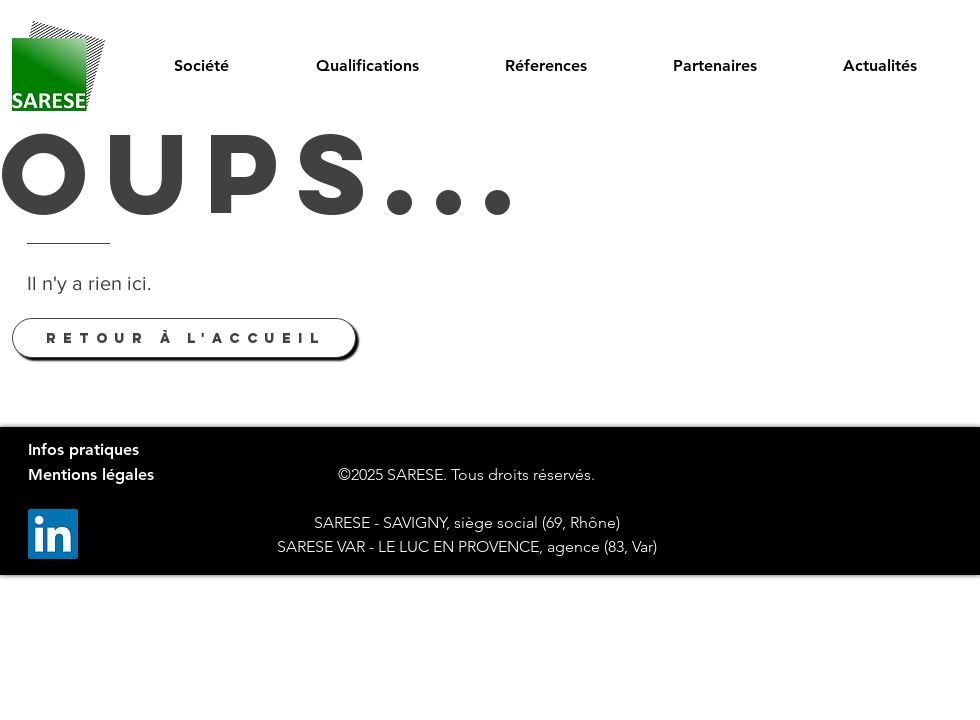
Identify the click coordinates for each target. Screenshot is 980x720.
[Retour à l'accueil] (184, 338)
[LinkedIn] (53, 534)
